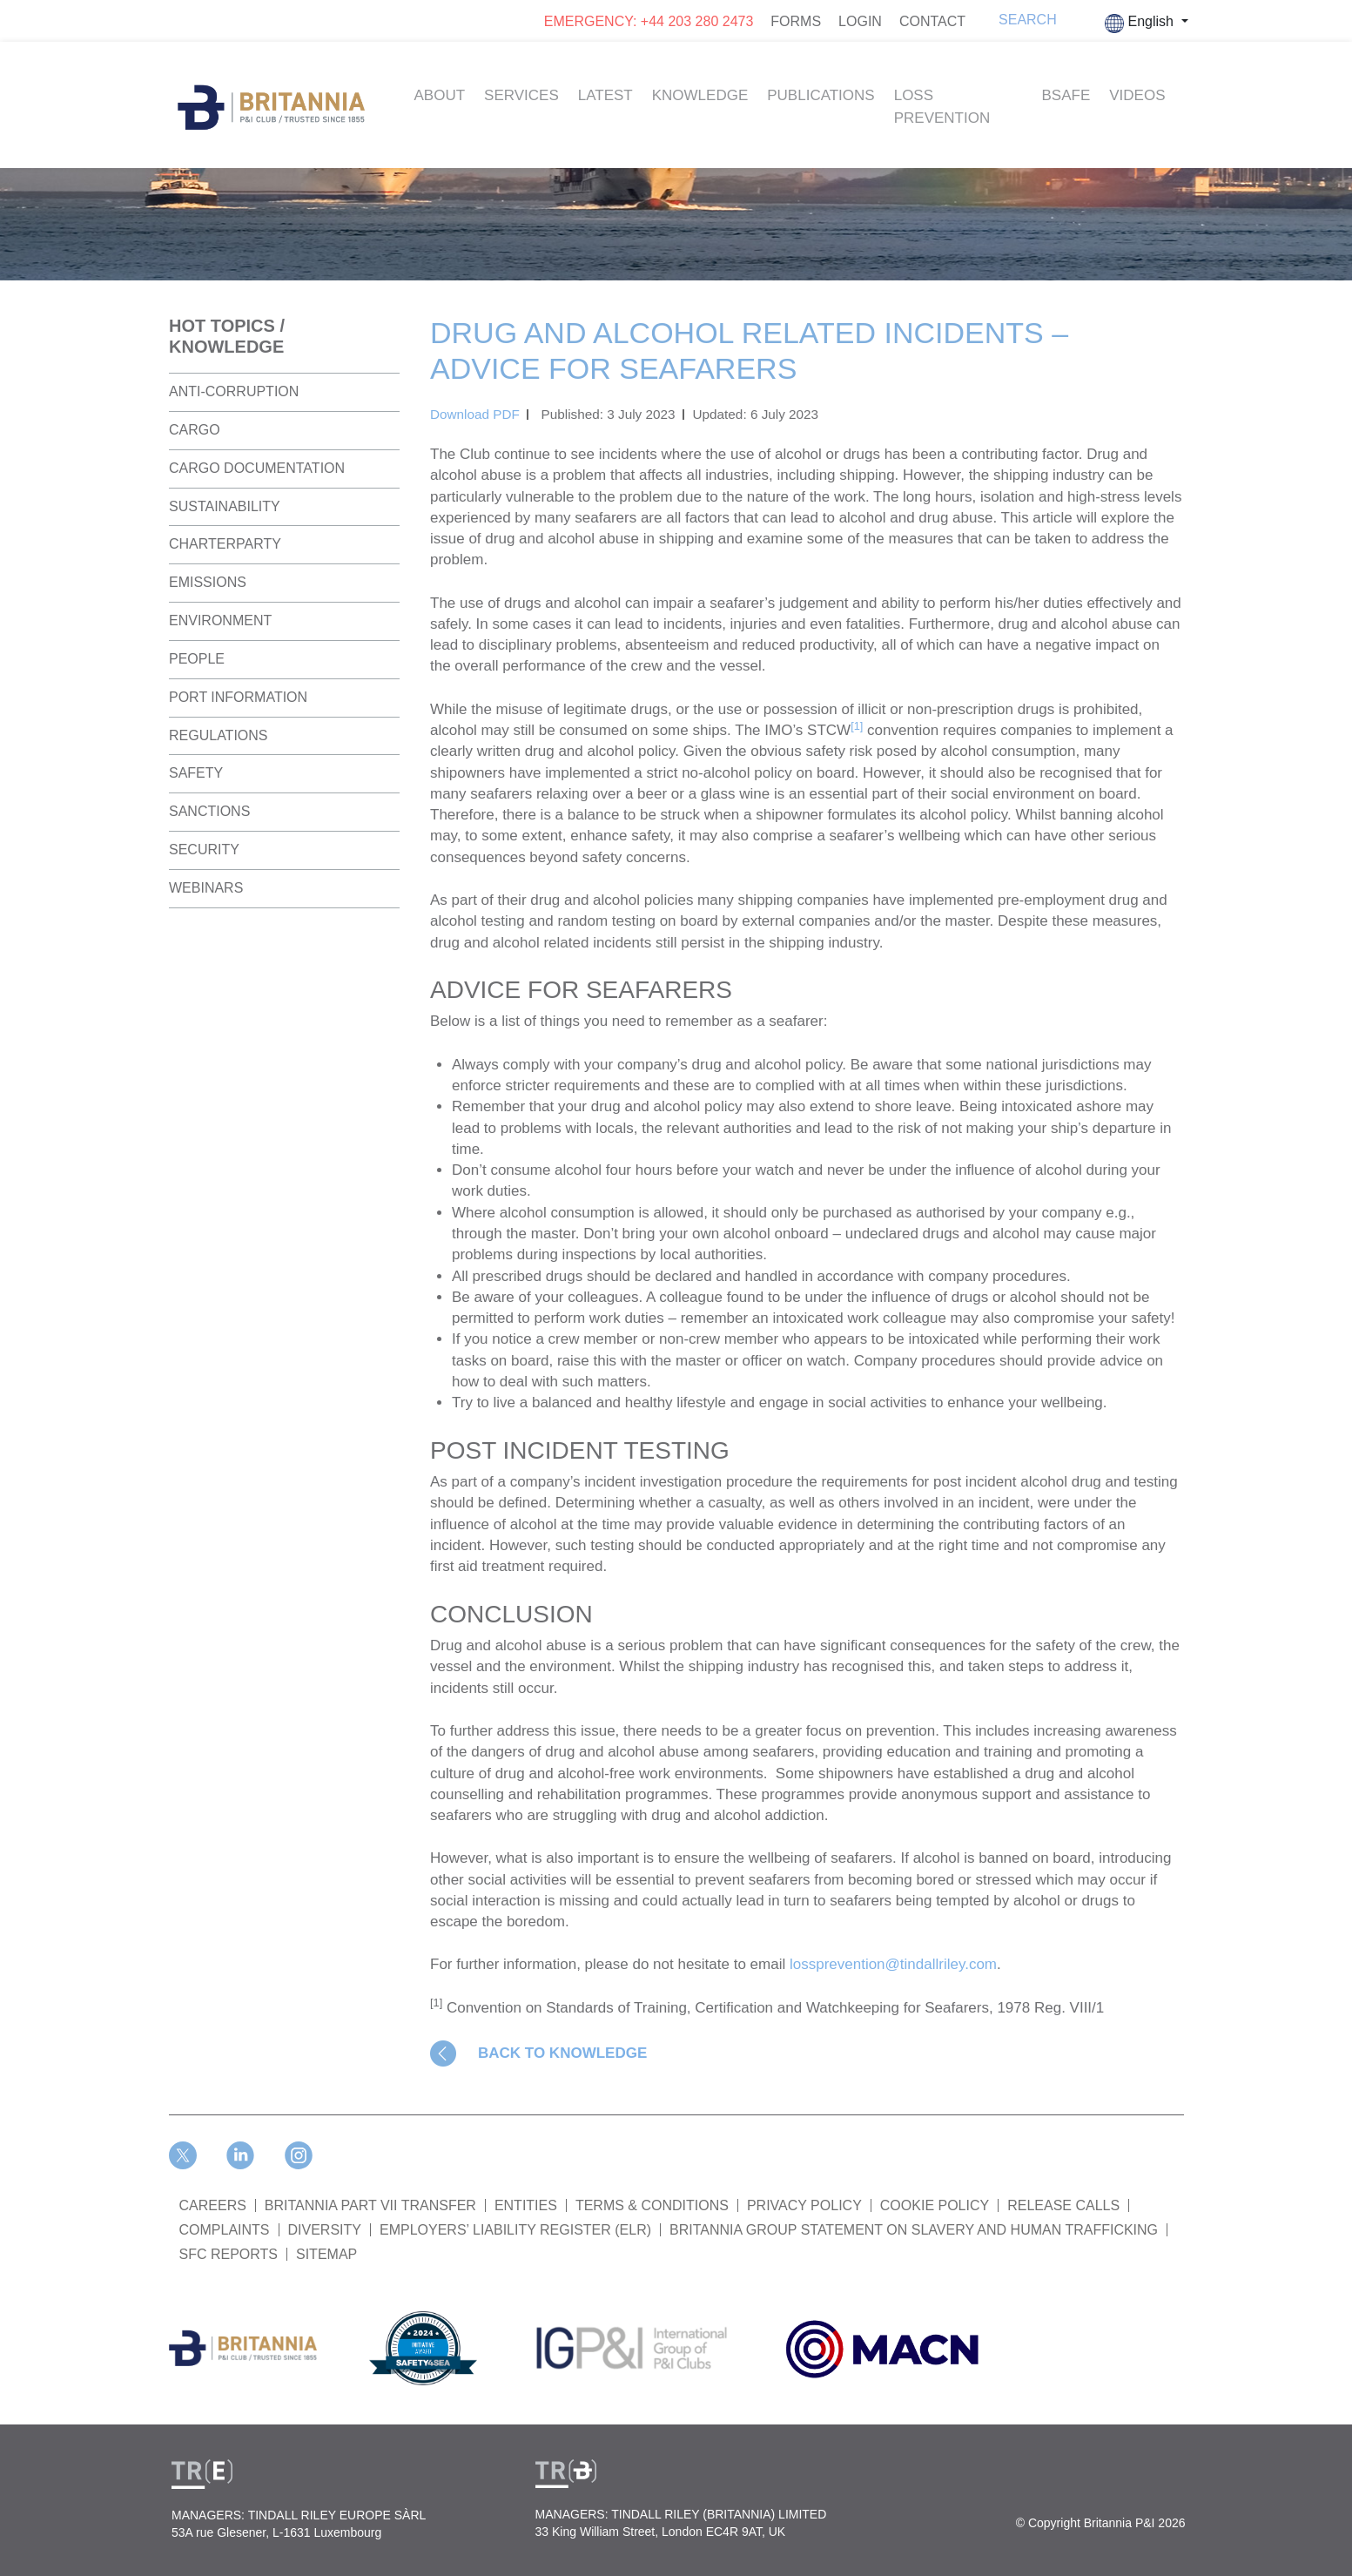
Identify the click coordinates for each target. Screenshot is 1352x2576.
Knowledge (700, 95)
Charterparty (225, 543)
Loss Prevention (942, 106)
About (440, 95)
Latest (605, 95)
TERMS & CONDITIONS (652, 2205)
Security (204, 849)
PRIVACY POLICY (804, 2205)
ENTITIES (525, 2205)
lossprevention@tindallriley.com (893, 1964)
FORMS (795, 21)
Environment (220, 620)
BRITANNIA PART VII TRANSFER (370, 2205)
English (1141, 23)
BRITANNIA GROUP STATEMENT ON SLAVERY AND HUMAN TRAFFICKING (913, 2229)
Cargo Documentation (257, 468)
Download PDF (475, 414)
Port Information (238, 697)
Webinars (206, 887)
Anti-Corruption (234, 391)
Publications (820, 95)
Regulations (218, 735)
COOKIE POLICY (934, 2205)
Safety (196, 772)
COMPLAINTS (224, 2229)
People (197, 658)
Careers (212, 2205)
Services (521, 95)
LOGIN (860, 21)
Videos (1137, 95)
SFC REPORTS (229, 2254)
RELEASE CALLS (1063, 2205)
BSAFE (1066, 95)
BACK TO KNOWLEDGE (562, 2053)
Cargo (194, 429)
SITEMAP (326, 2254)
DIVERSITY (324, 2229)
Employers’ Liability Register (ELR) (515, 2229)
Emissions (207, 582)
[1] (857, 725)
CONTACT (932, 21)
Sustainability (224, 506)
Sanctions (209, 811)
